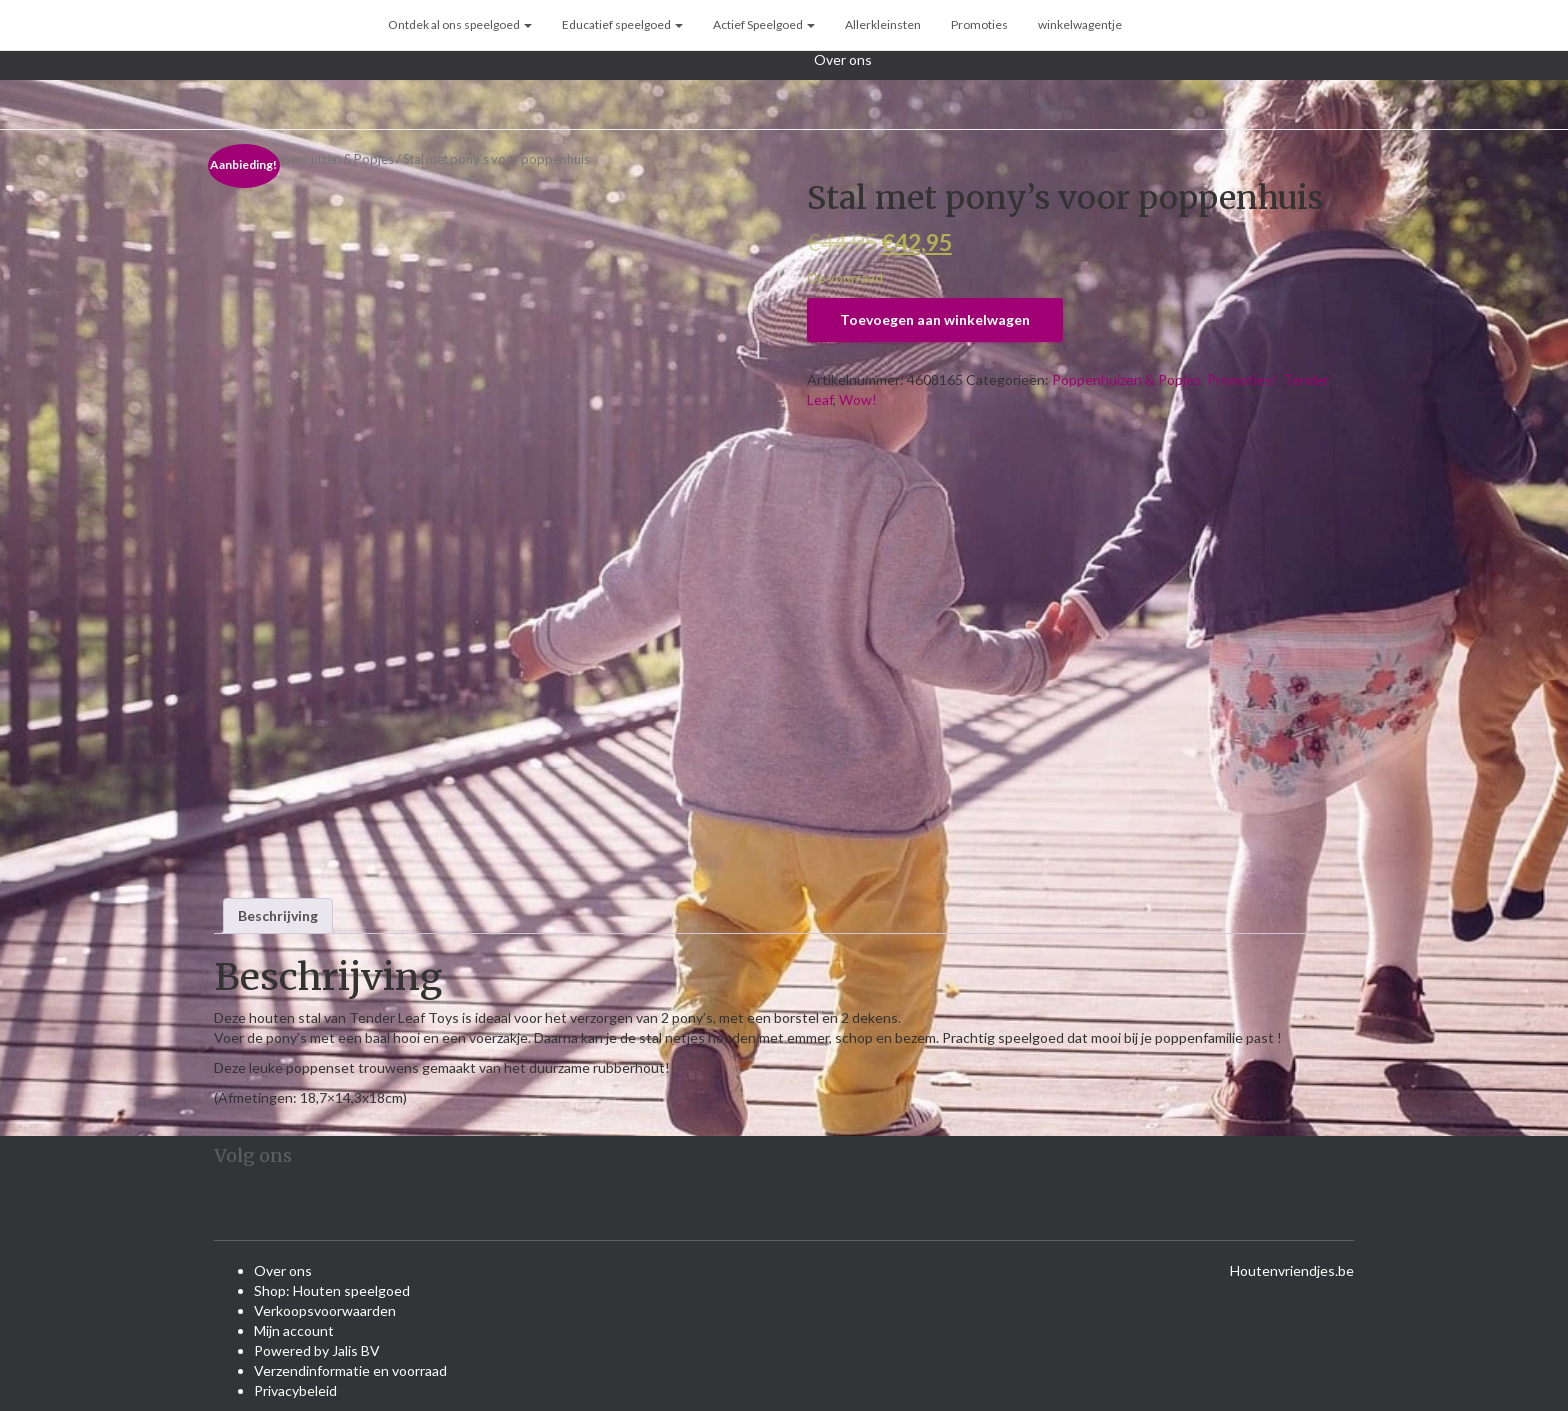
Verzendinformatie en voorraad (350, 1370)
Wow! (858, 399)
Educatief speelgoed (622, 24)
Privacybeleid (295, 1390)
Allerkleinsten (883, 24)
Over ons (843, 59)
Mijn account (294, 1330)
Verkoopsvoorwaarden (325, 1310)
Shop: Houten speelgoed (332, 1290)
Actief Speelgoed (764, 24)
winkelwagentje (1080, 24)
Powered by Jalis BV (317, 1350)
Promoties (979, 24)
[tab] (278, 916)
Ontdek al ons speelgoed (460, 24)
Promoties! (1242, 379)
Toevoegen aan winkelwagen (935, 319)
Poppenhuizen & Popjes (326, 159)
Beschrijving (278, 915)
